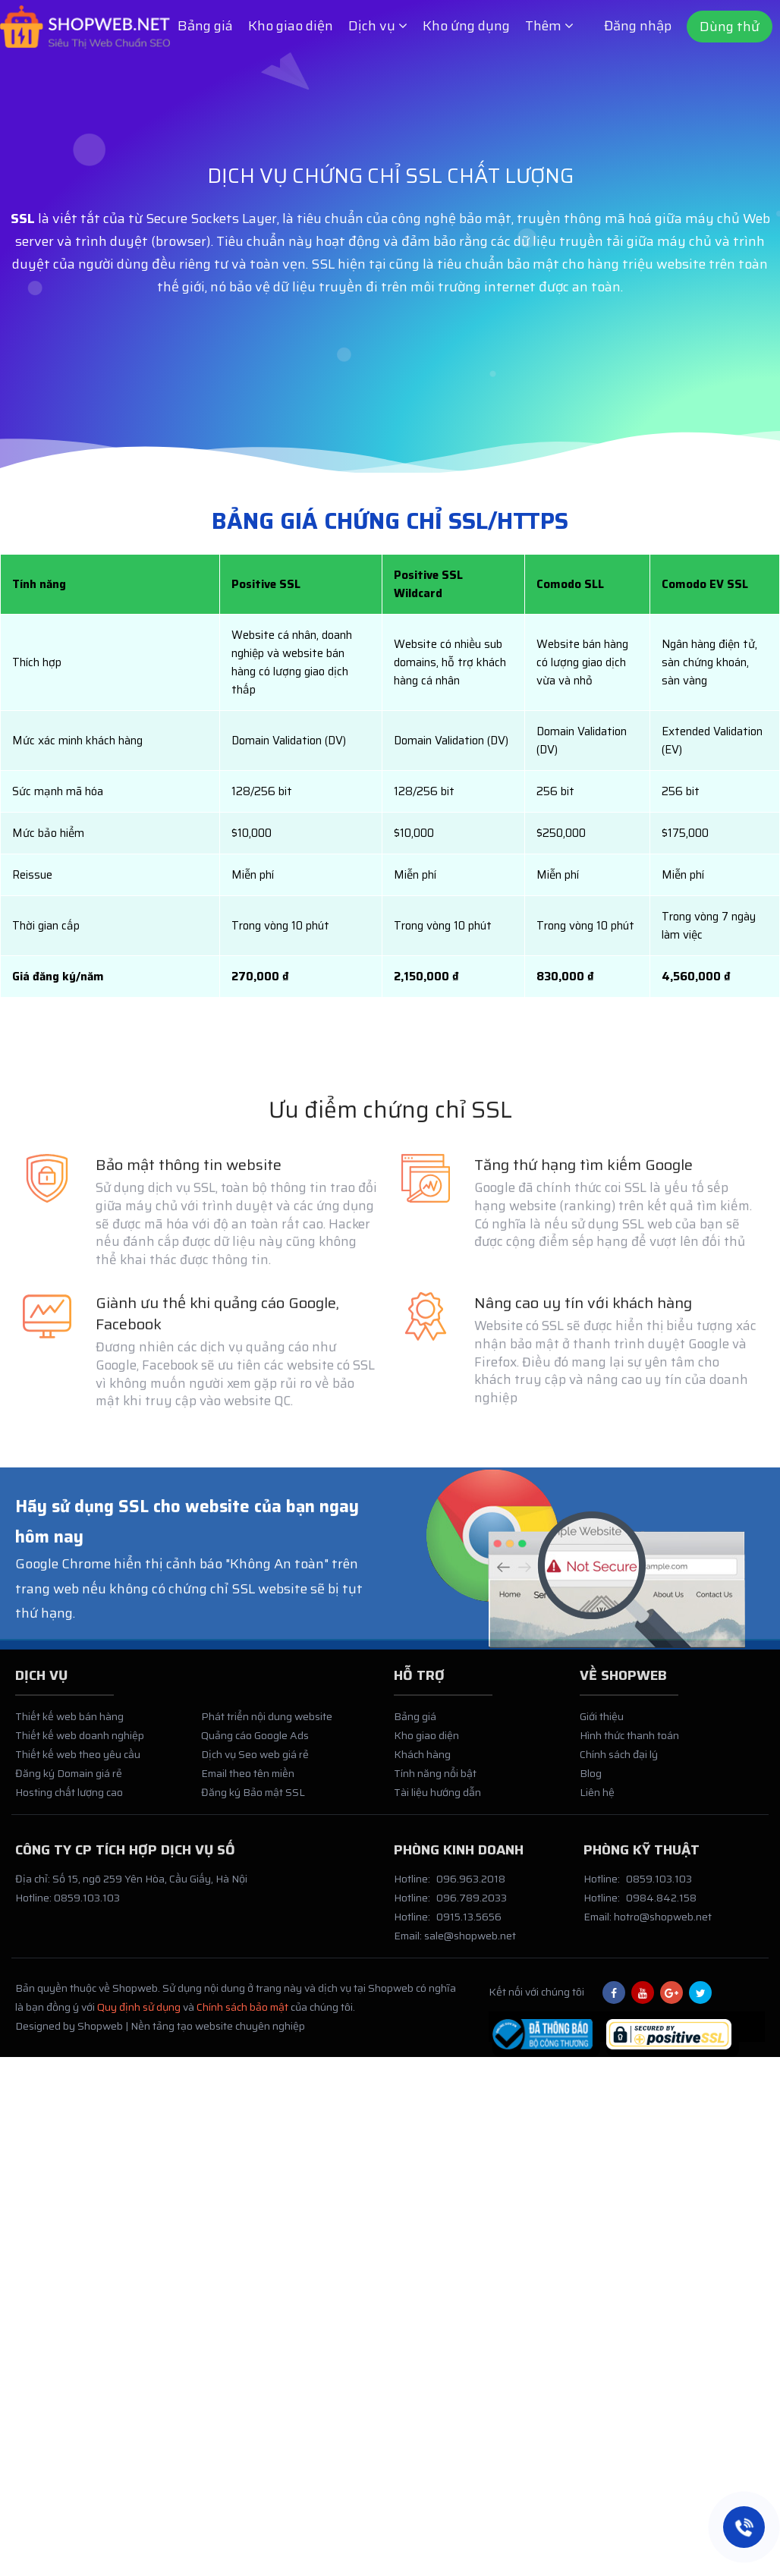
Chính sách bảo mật (242, 2014)
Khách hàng (422, 1762)
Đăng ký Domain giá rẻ (68, 1780)
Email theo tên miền (247, 1780)
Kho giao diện (290, 25)
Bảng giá (205, 25)
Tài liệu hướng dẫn (437, 1799)
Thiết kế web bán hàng (69, 1723)
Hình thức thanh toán (629, 1743)
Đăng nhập (637, 25)
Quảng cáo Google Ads (255, 1743)
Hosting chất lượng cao (69, 1799)
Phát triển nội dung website (266, 1723)
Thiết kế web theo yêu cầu (77, 1762)
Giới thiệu (602, 1723)
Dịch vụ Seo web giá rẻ (255, 1762)
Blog (591, 1780)
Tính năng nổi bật (435, 1780)
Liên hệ (597, 1799)
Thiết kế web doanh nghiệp (79, 1743)
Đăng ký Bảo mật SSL (253, 1799)
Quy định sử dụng (139, 2014)
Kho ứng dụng (466, 25)
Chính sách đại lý (619, 1762)
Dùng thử (730, 26)
